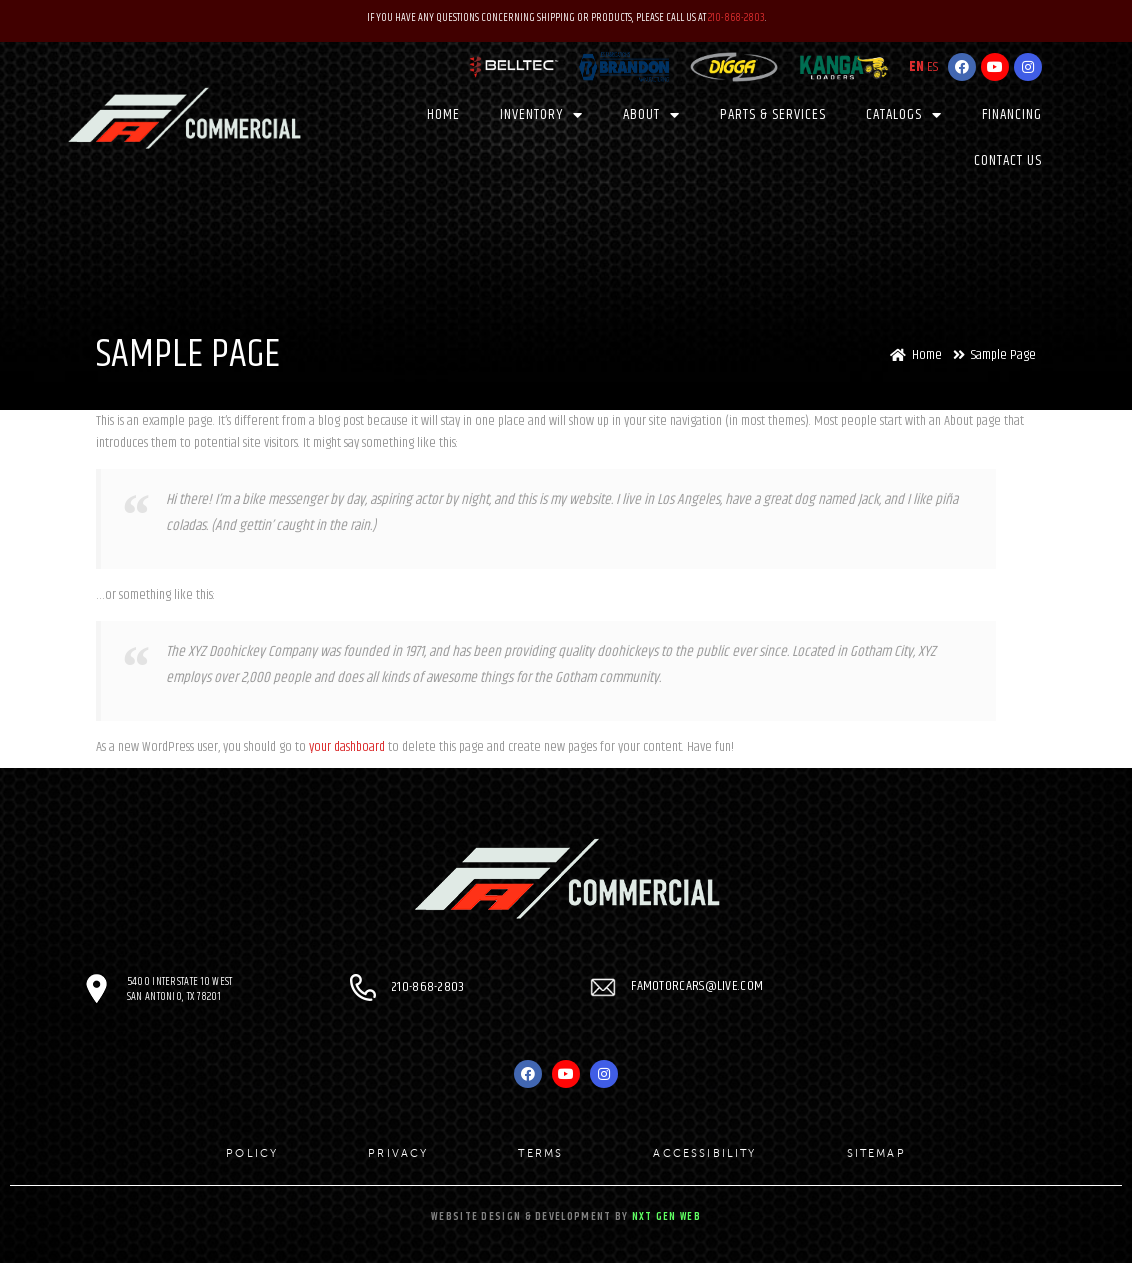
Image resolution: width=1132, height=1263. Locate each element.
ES (932, 66)
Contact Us (1008, 160)
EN (916, 66)
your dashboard (347, 747)
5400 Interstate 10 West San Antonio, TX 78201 (180, 989)
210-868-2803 (736, 17)
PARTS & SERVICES (773, 114)
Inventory (541, 114)
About (651, 114)
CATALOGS (904, 114)
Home (443, 114)
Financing (1012, 114)
